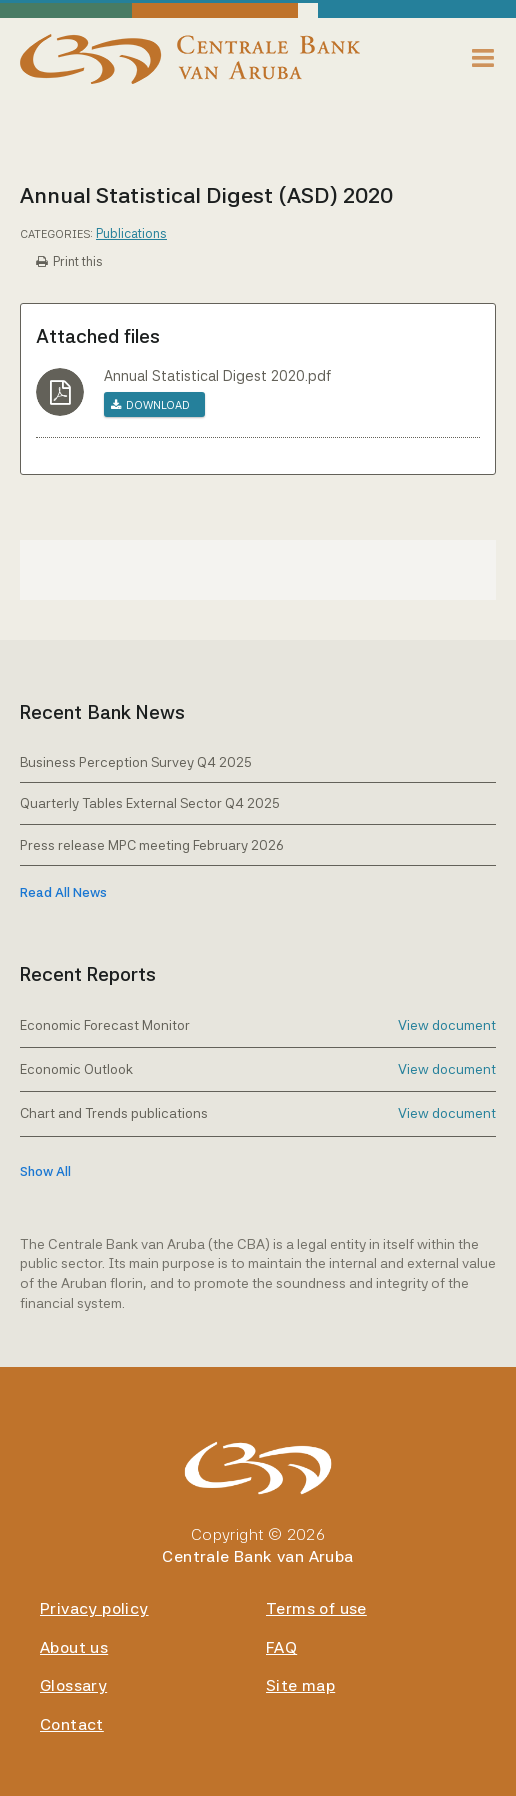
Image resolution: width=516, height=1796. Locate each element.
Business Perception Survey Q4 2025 (136, 762)
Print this (78, 261)
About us (74, 1647)
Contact (72, 1724)
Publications (131, 233)
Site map (300, 1685)
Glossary (73, 1685)
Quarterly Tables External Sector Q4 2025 (150, 803)
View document (447, 1025)
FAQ (281, 1647)
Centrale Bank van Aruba (257, 1556)
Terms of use (316, 1608)
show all (45, 1171)
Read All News (63, 892)
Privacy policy (94, 1608)
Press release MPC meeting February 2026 (152, 845)
